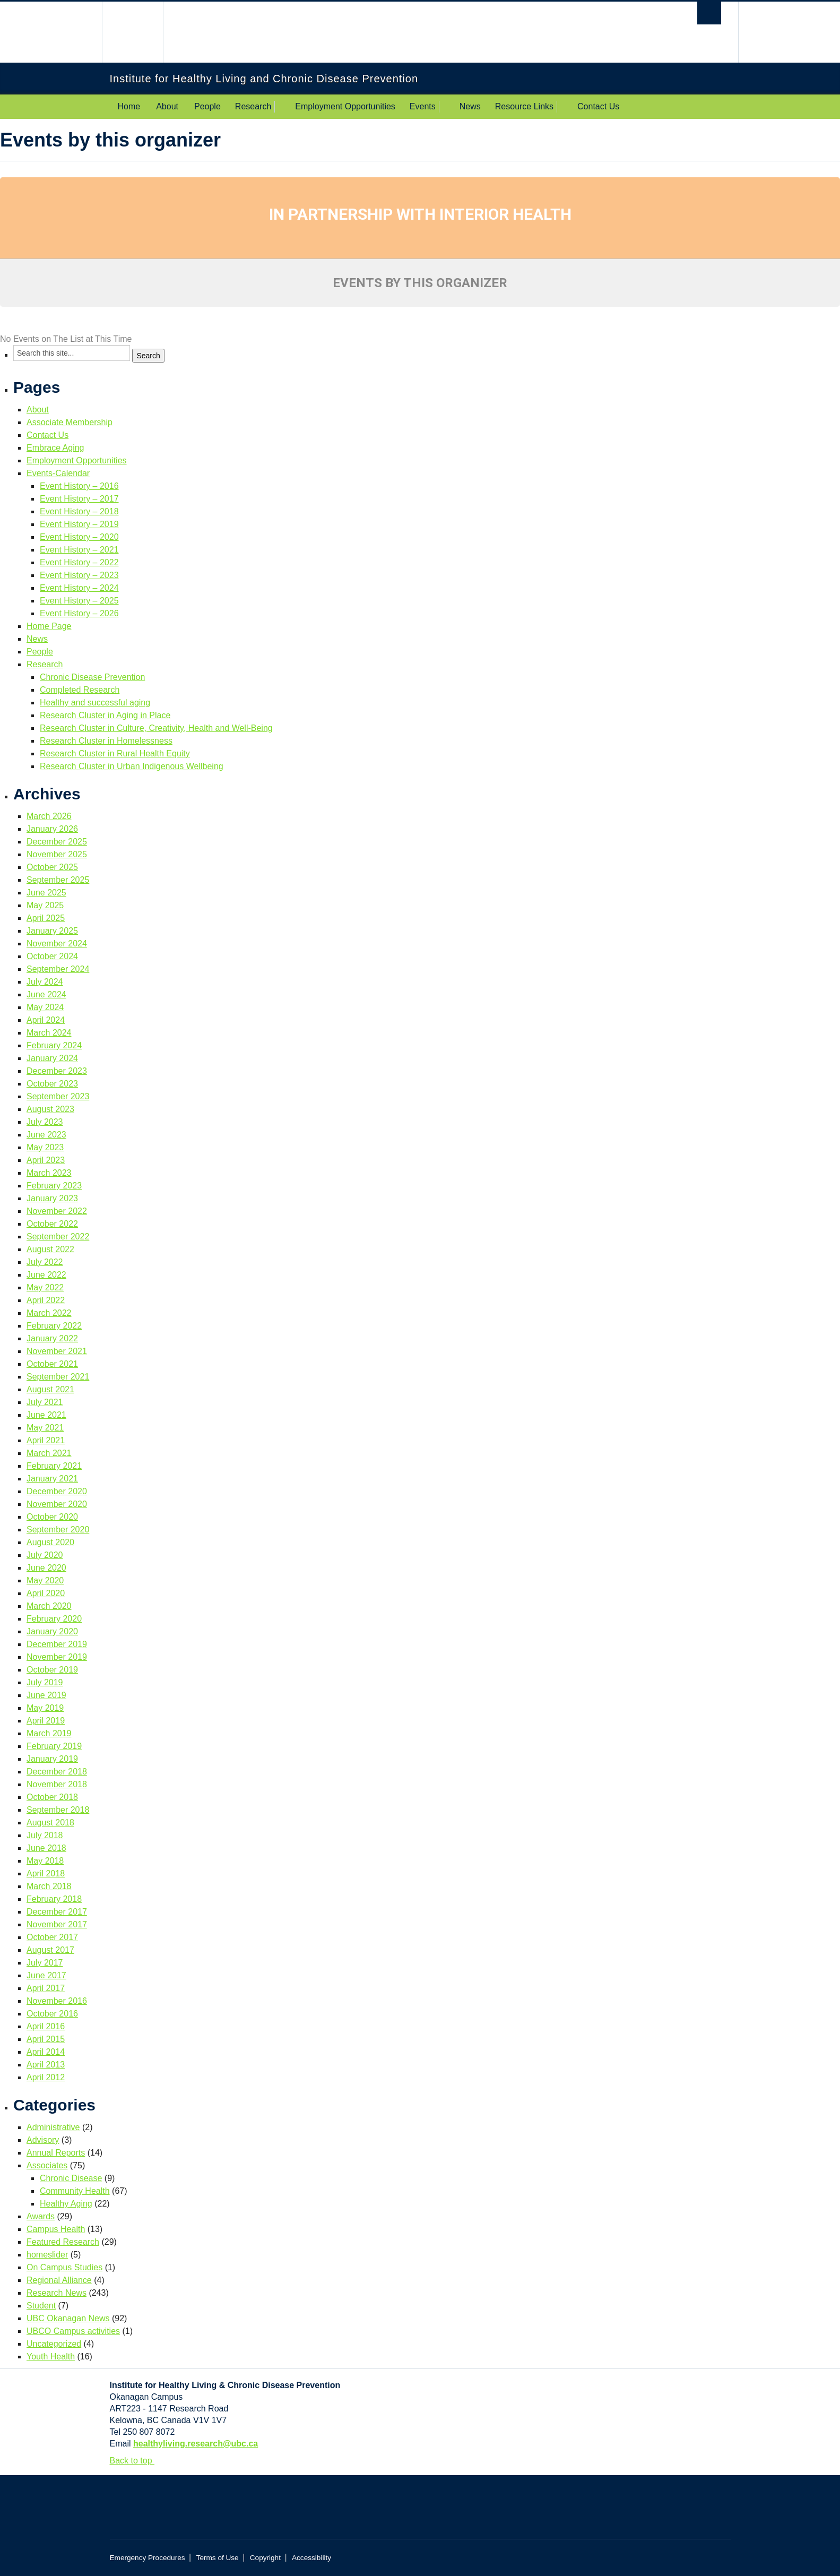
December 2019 (57, 1644)
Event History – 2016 (79, 485)
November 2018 (57, 1784)
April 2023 (46, 1160)
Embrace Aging (55, 447)
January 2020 (52, 1631)
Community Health (75, 2190)
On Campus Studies (64, 2267)
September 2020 (58, 1529)
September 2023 (58, 1096)
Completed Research (79, 689)
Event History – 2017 (79, 498)
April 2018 (46, 1873)
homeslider (47, 2254)
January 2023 (52, 1198)
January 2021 (52, 1478)
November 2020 (57, 1504)
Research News (56, 2292)
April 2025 (46, 918)
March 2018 (49, 1886)
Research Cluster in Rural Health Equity (115, 753)
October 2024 (52, 956)
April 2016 (46, 2026)
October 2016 (52, 2013)
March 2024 (49, 1032)
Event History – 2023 (79, 575)
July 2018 (45, 1835)
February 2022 (54, 1325)
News (470, 106)
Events (423, 106)
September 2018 (58, 1809)
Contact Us (598, 106)
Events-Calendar (58, 473)
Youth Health (51, 2356)
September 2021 (58, 1376)
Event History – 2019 (79, 524)
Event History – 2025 (79, 600)
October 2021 (52, 1363)
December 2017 (57, 1911)
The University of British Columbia (132, 32)
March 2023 (49, 1172)
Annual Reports (56, 2152)
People (207, 106)
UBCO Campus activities (73, 2331)
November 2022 (57, 1211)
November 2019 (57, 1656)
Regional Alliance (59, 2280)
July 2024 (45, 981)
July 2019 (45, 1682)
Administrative (53, 2127)
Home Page (49, 626)
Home (129, 106)
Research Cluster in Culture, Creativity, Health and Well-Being (156, 728)
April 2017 (46, 1988)
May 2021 (45, 1427)
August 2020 (50, 1542)
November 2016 (57, 2000)
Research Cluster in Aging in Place (105, 715)
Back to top (136, 2460)
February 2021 (54, 1465)
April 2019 (46, 1720)
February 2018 (54, 1898)
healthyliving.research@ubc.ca (195, 2443)
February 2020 (54, 1618)
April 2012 (46, 2077)
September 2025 (58, 879)
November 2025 (57, 854)
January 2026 (52, 828)
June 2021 (46, 1414)
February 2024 (54, 1045)
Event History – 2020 (79, 536)
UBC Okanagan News (68, 2318)
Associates (47, 2165)
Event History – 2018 (79, 511)
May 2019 (45, 1707)
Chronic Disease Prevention (92, 677)
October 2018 (52, 1797)
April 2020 (46, 1593)
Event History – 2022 (79, 562)
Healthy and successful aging (95, 702)
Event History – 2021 (79, 549)
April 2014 (46, 2051)
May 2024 (45, 1007)
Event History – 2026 (79, 613)
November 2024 (57, 943)
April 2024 (46, 1019)
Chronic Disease (71, 2178)
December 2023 (57, 1070)
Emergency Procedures (147, 2558)
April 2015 (46, 2039)
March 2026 (49, 816)
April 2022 (46, 1300)
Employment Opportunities (345, 106)
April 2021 (46, 1440)
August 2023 (50, 1109)
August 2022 (50, 1249)
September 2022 (58, 1236)
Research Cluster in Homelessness (106, 740)
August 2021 (50, 1389)
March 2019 (49, 1733)
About (167, 106)
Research (253, 106)
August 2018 (50, 1822)
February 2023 (54, 1185)
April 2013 (46, 2064)
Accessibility (311, 2558)
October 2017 (52, 1937)
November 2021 (57, 1351)
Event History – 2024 (79, 587)
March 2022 (49, 1312)
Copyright (265, 2558)
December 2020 (57, 1491)
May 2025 (45, 905)
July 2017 (45, 1962)
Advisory (43, 2139)
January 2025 (52, 930)
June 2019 (46, 1695)
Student (41, 2305)
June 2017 (46, 1975)
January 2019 (52, 1758)
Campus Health (56, 2229)
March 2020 (49, 1605)
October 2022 (52, 1223)
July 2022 (45, 1262)
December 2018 (57, 1771)
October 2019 (52, 1669)
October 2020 (52, 1516)
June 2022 (46, 1274)
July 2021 (45, 1402)
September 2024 (58, 968)
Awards (41, 2216)
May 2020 (45, 1580)
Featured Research (63, 2241)
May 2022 (45, 1287)
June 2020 (46, 1567)
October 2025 (52, 867)
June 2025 (46, 892)
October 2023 (52, 1083)
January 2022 (52, 1338)
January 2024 (52, 1058)
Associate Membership (69, 422)
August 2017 (50, 1949)
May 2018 (45, 1860)
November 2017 (57, 1924)
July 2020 (45, 1555)
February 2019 (54, 1746)
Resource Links (524, 106)
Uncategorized (54, 2343)
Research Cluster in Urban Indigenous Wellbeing (131, 766)
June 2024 (46, 994)
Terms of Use (217, 2558)
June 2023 (46, 1134)
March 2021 (49, 1453)
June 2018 (46, 1848)
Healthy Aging (66, 2203)
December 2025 (57, 841)
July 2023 (45, 1121)
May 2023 (45, 1147)
